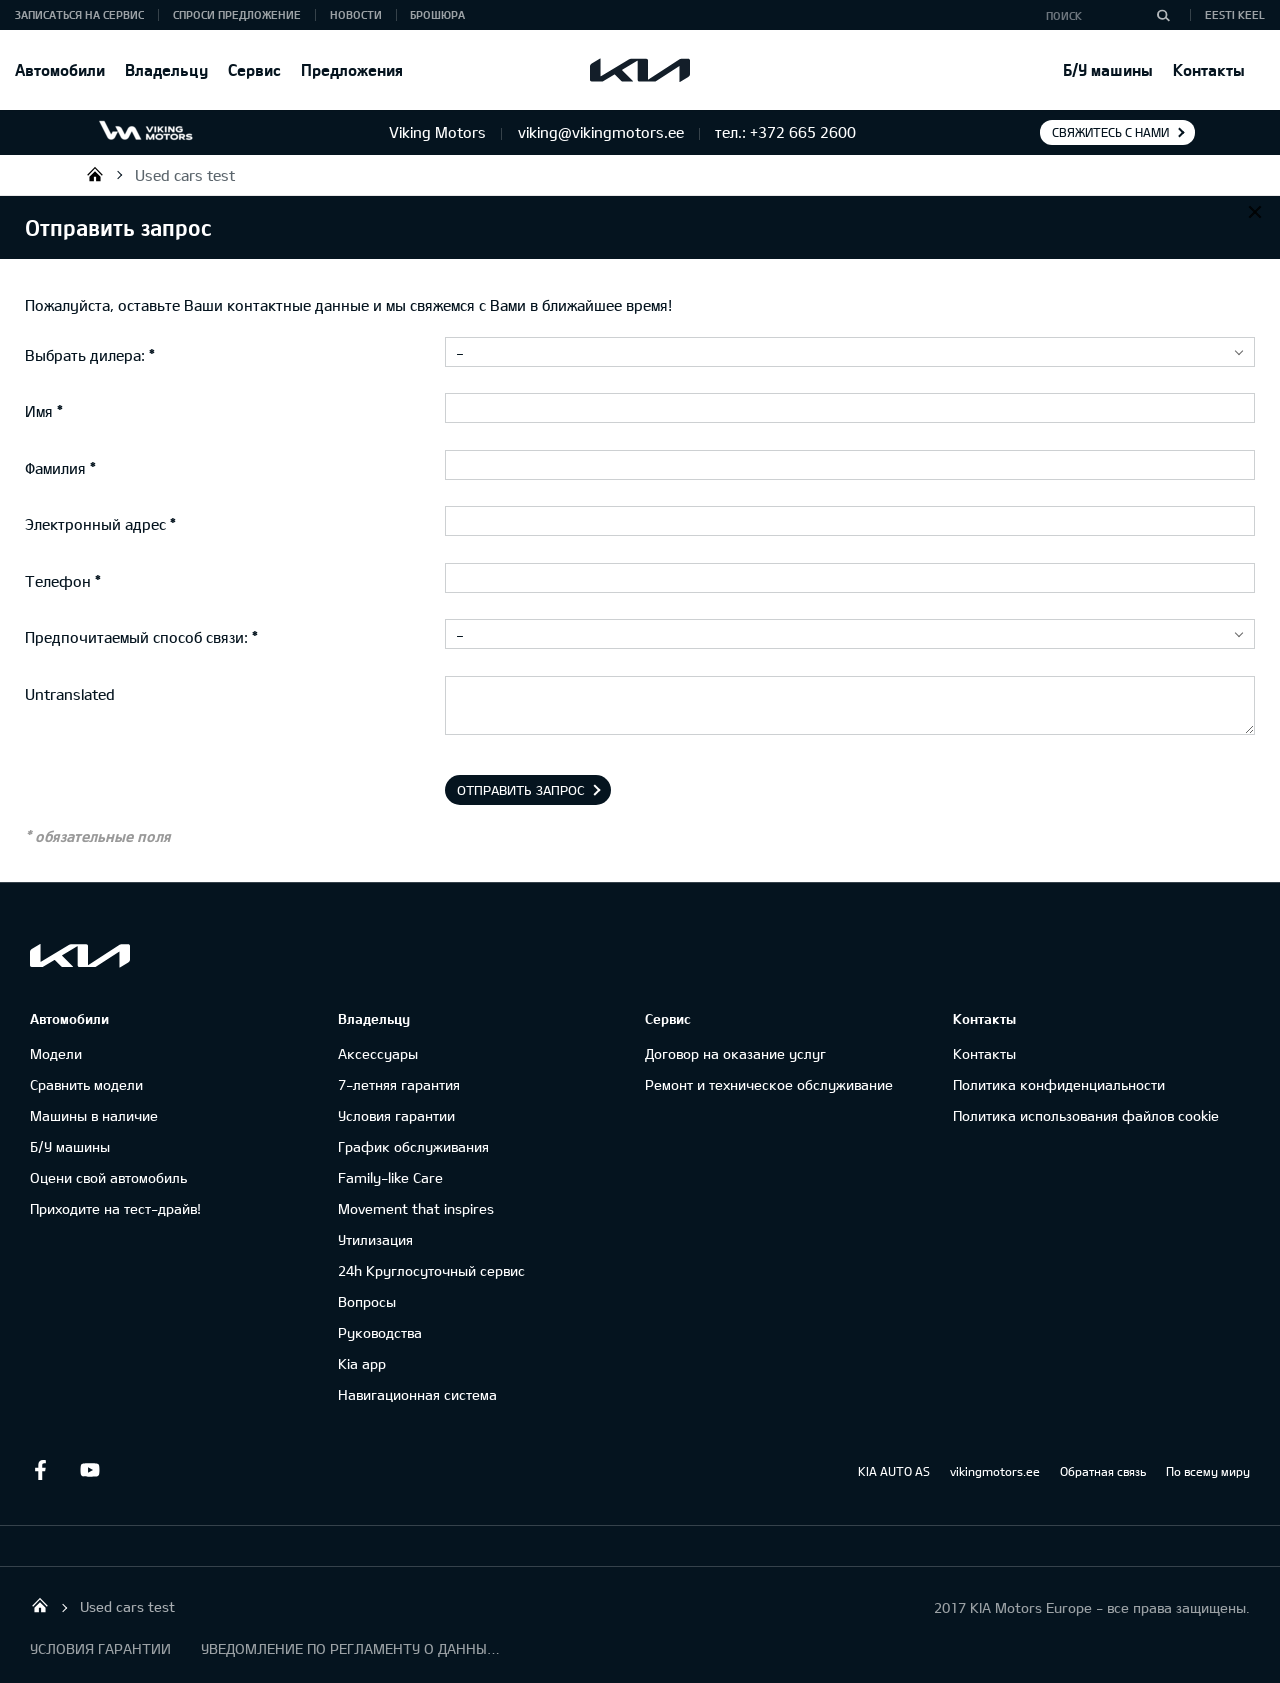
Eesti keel (1235, 14)
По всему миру (1208, 1471)
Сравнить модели (86, 1084)
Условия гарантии (396, 1115)
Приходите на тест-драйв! (115, 1208)
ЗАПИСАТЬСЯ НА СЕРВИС (79, 14)
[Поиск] (1163, 15)
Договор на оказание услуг (735, 1053)
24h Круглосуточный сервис (431, 1270)
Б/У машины (1108, 69)
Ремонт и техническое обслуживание (769, 1084)
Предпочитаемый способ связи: (136, 637)
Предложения (352, 69)
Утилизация (375, 1239)
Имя (39, 411)
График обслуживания (413, 1146)
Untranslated (70, 694)
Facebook (40, 1470)
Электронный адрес (95, 524)
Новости (356, 14)
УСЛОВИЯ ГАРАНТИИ (100, 1648)
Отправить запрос (521, 790)
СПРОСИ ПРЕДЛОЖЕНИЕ (237, 14)
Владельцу (166, 69)
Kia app (362, 1363)
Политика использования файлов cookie (1086, 1115)
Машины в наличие (94, 1115)
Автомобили (60, 69)
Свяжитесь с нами (1110, 132)
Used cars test (185, 175)
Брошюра (437, 14)
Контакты (1209, 69)
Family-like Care (390, 1177)
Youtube (90, 1470)
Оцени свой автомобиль (108, 1177)
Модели (56, 1053)
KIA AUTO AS (894, 1471)
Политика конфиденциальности (1059, 1084)
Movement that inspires (416, 1208)
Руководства (380, 1332)
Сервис (254, 69)
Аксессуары (378, 1053)
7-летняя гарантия (399, 1084)
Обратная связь (1103, 1471)
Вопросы (367, 1301)
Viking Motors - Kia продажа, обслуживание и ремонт (95, 174)
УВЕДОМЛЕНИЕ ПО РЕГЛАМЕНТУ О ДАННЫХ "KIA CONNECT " (351, 1648)
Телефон (58, 581)
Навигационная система (417, 1394)
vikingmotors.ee (995, 1471)
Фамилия (55, 468)
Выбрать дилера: (85, 355)
